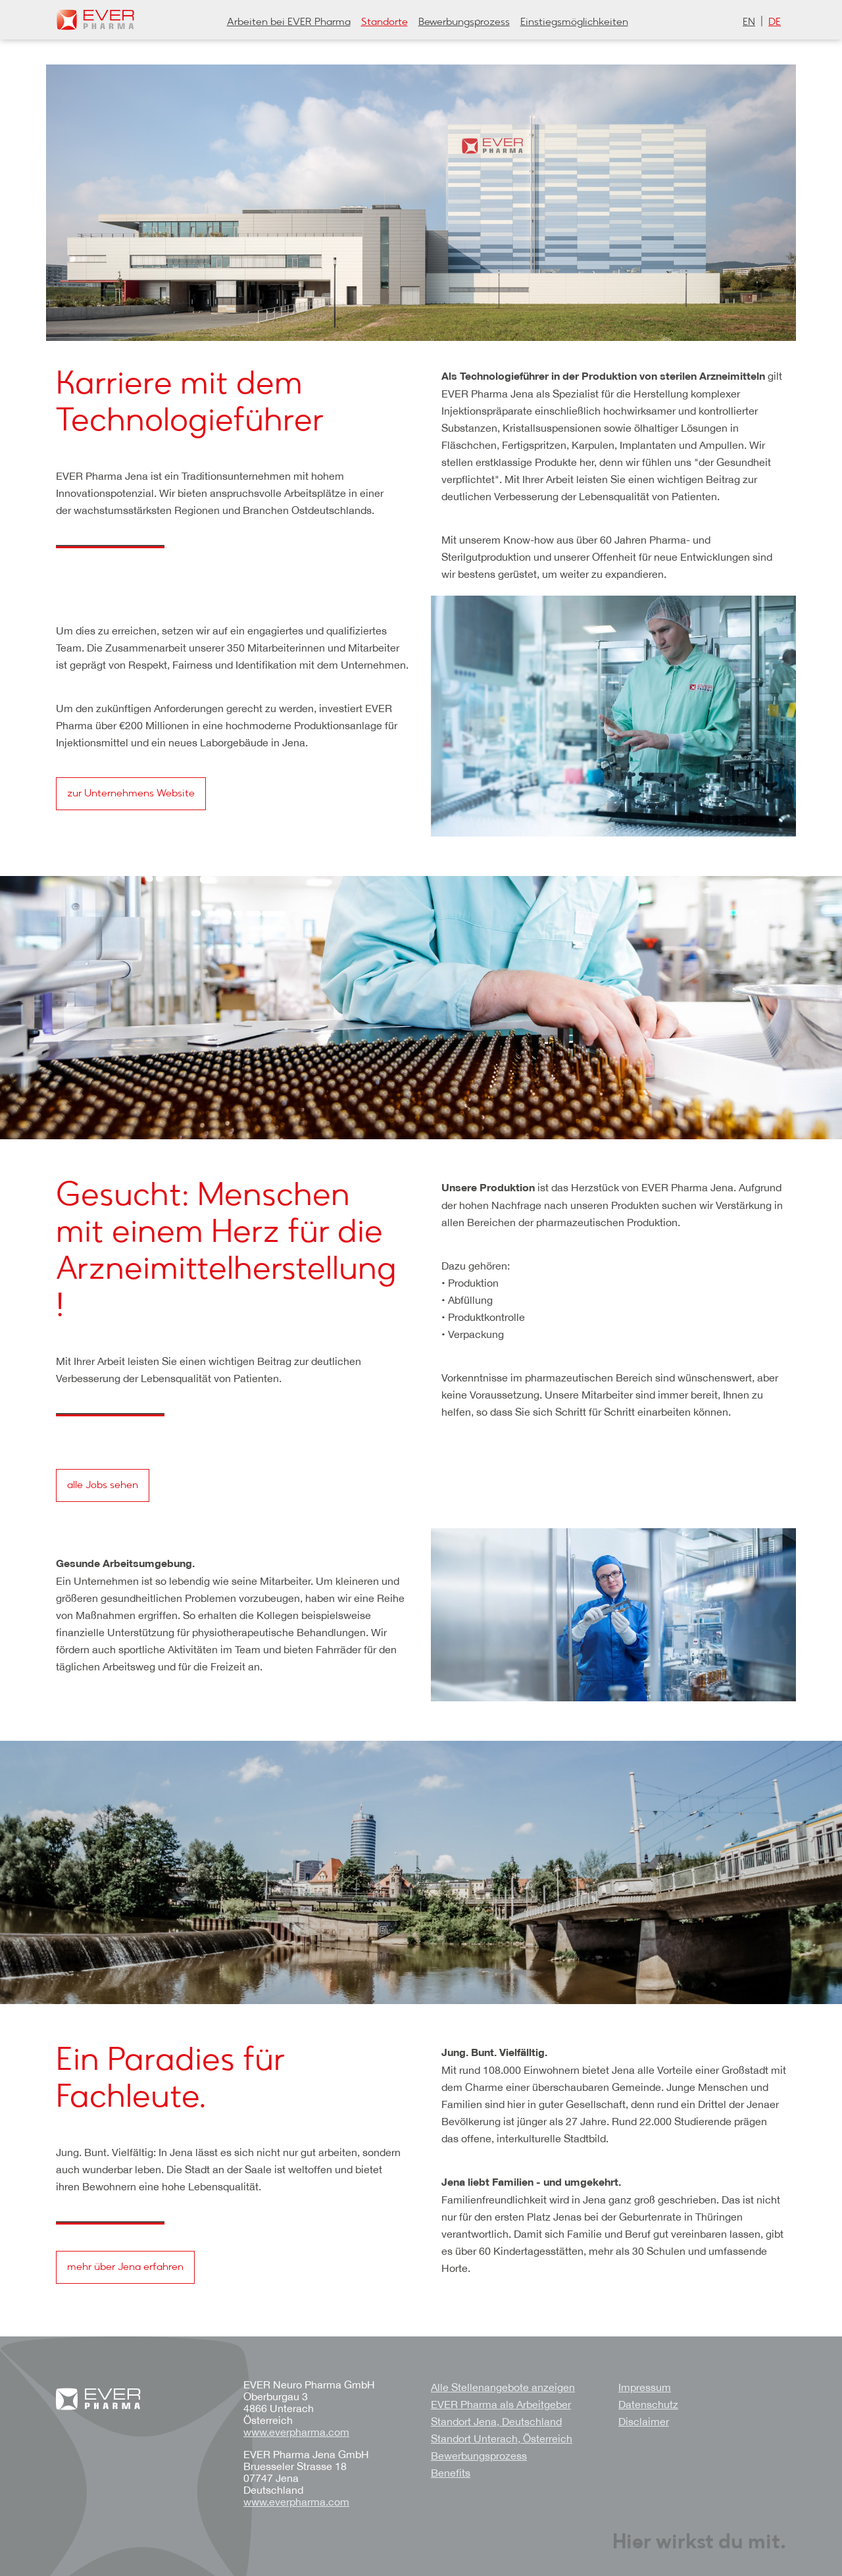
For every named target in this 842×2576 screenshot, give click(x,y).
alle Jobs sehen (102, 1485)
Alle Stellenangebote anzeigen (503, 2387)
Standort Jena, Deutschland (496, 2421)
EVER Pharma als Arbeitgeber (501, 2404)
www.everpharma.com (296, 2432)
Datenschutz (648, 2404)
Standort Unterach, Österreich (501, 2438)
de (774, 22)
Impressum (644, 2387)
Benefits (450, 2473)
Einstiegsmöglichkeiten (574, 22)
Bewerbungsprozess (464, 22)
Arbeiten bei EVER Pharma (289, 22)
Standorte (384, 22)
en (749, 22)
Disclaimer (643, 2421)
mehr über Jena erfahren (125, 2267)
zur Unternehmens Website (131, 793)
